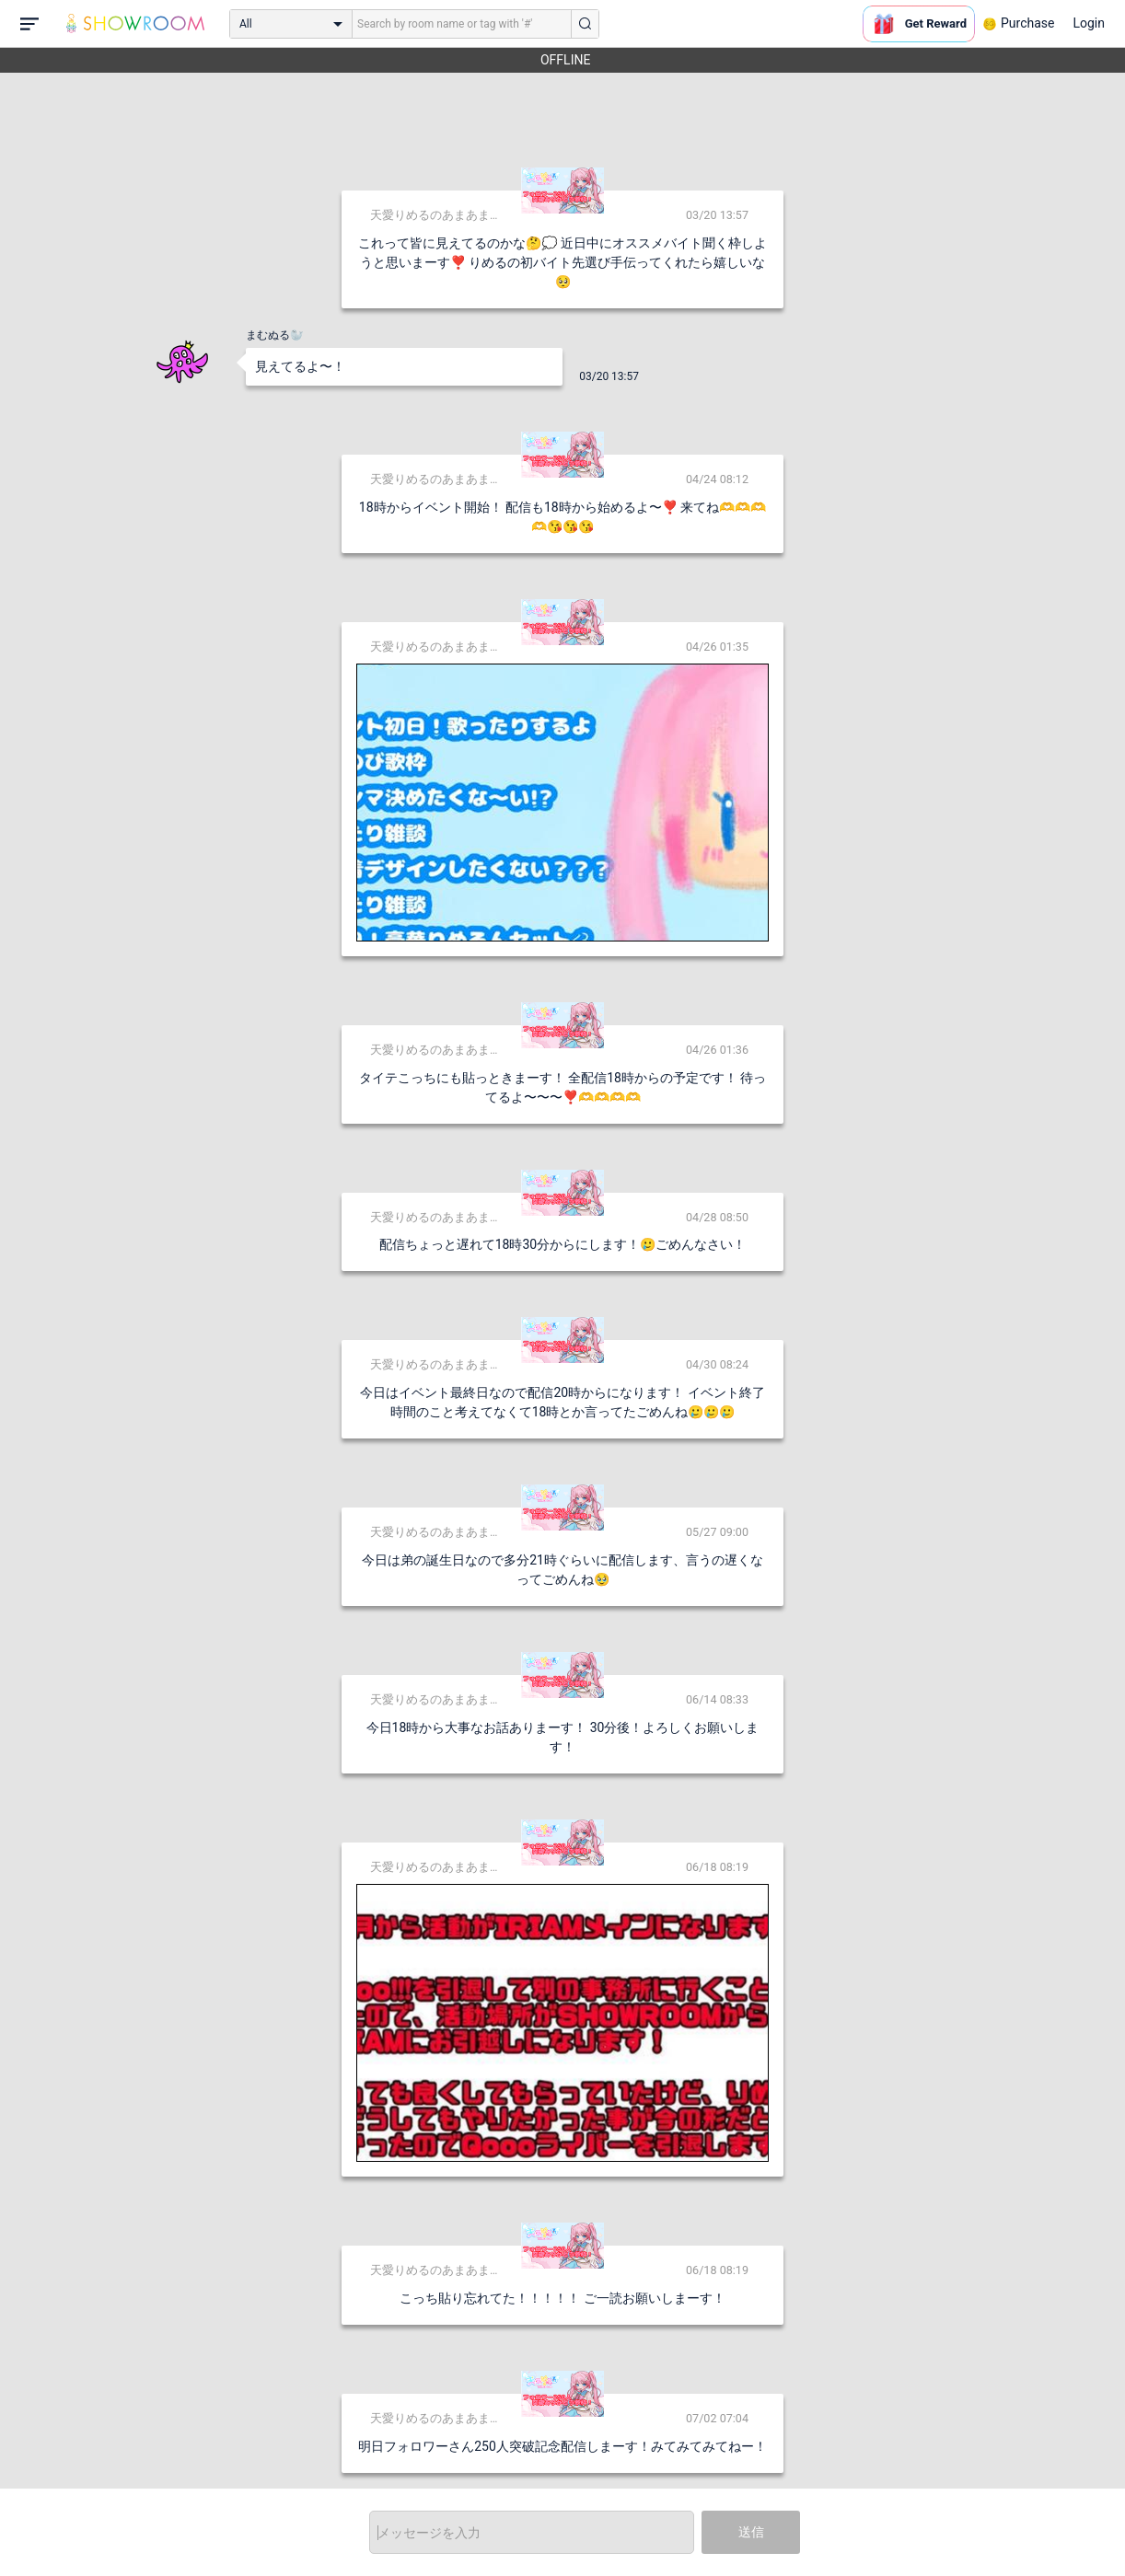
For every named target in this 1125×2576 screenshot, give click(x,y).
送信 (751, 2531)
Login (1089, 23)
